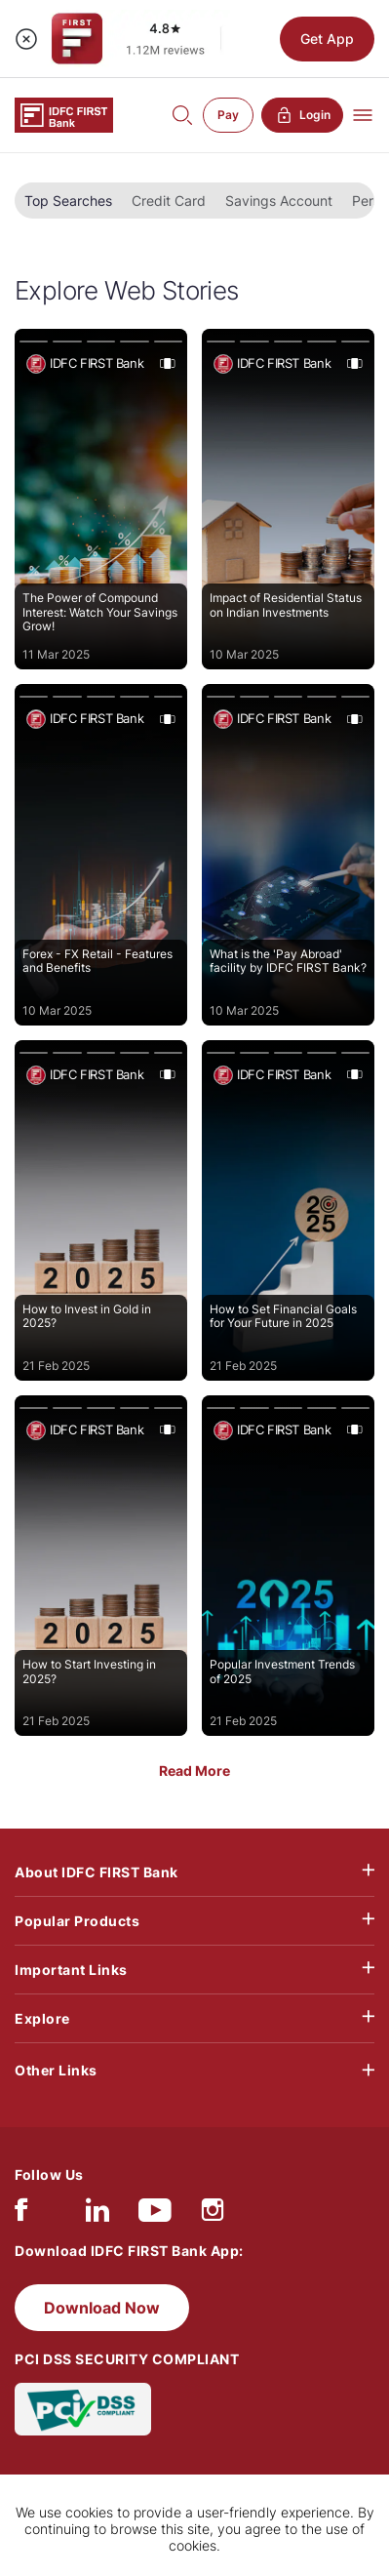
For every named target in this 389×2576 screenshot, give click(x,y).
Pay (228, 114)
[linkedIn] (97, 2214)
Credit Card (169, 200)
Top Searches (68, 200)
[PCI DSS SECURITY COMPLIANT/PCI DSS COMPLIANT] (83, 2407)
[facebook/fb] (21, 2214)
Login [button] (302, 115)
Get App (327, 38)
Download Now (102, 2307)
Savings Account (278, 200)
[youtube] (155, 2214)
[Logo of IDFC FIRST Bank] (64, 113)
